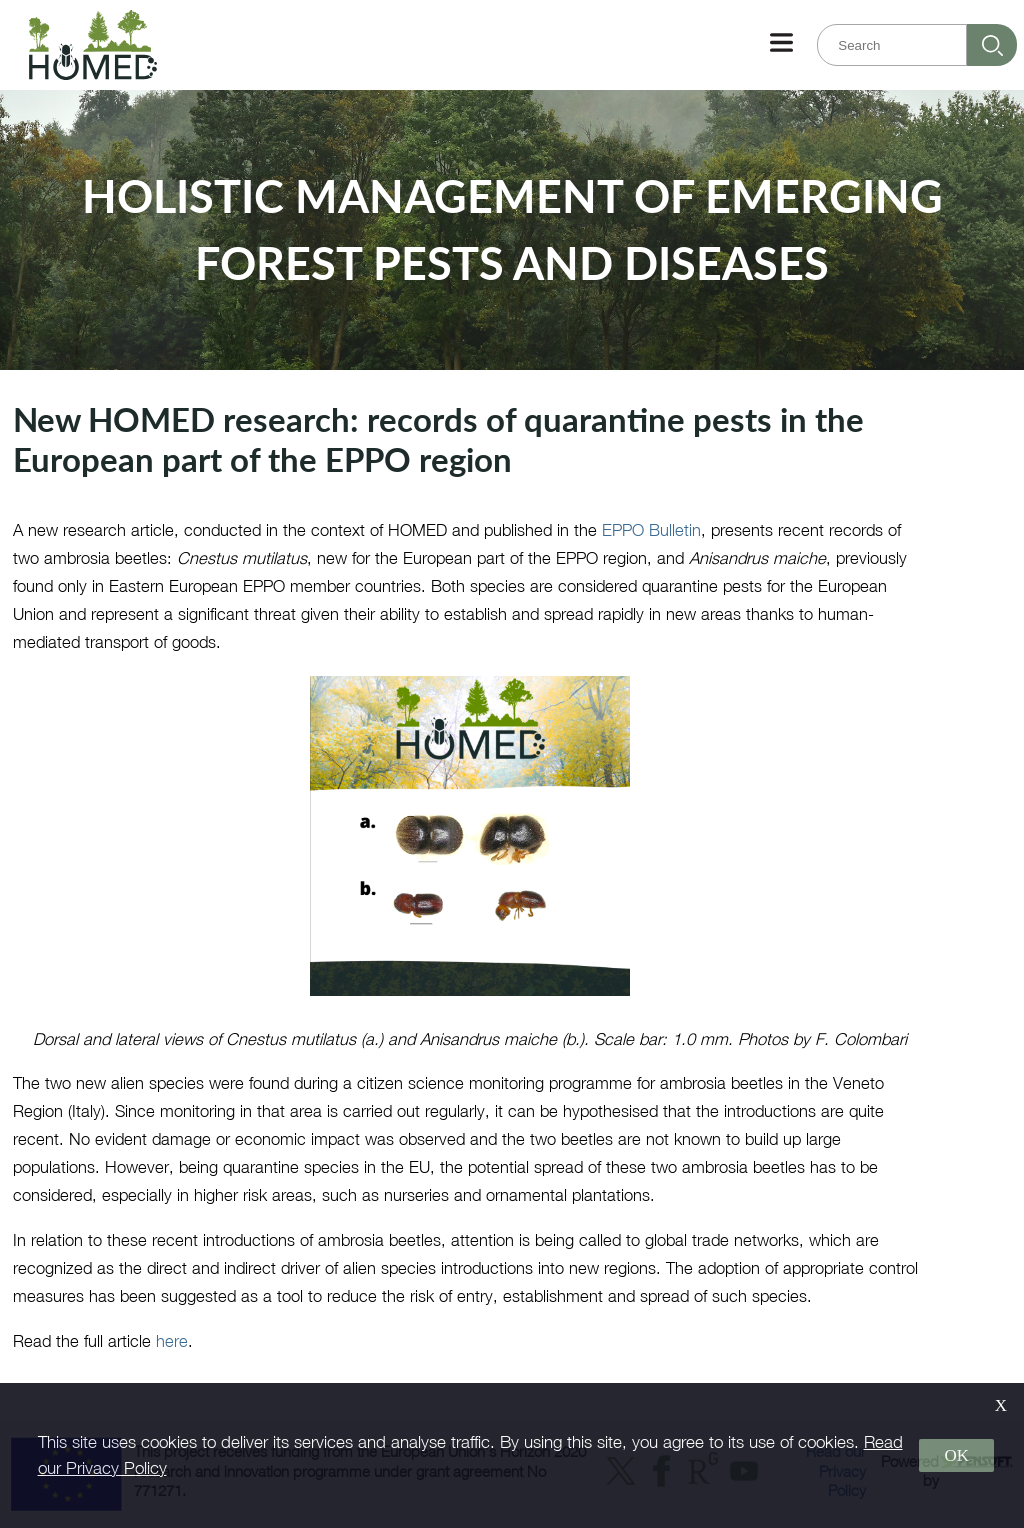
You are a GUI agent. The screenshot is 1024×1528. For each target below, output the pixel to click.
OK (956, 1455)
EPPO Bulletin (651, 529)
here (172, 1340)
